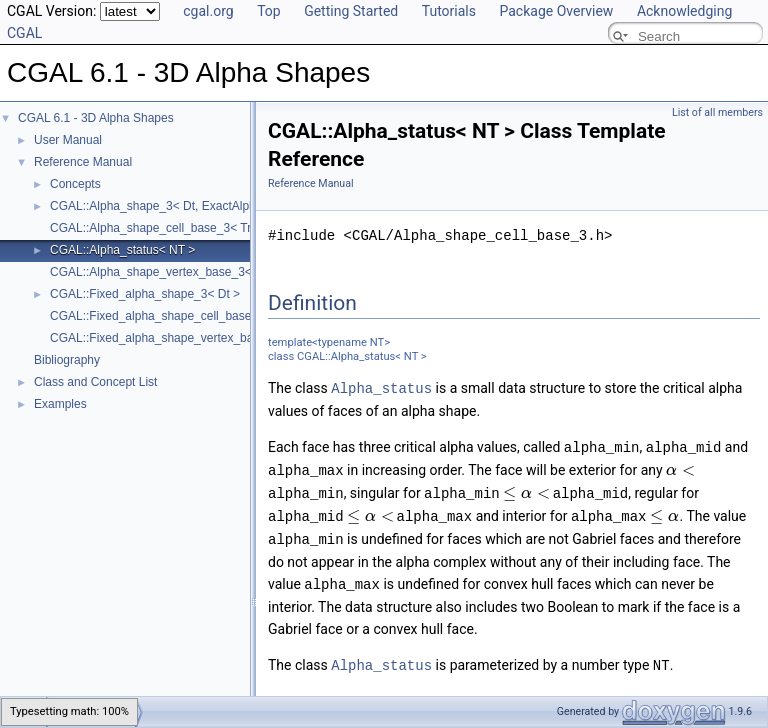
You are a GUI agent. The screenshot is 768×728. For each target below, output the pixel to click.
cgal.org (208, 11)
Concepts (75, 184)
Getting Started (351, 11)
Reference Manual (83, 162)
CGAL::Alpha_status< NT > (122, 250)
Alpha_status (381, 387)
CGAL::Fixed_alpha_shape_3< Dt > (145, 294)
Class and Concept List (95, 382)
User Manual (68, 140)
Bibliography (67, 360)
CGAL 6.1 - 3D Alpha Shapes (96, 118)
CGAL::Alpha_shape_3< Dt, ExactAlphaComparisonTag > (203, 206)
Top (269, 11)
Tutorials (449, 11)
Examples (60, 404)
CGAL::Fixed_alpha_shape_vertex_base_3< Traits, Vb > (200, 338)
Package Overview (556, 11)
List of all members (717, 112)
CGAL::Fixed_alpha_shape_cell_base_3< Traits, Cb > (193, 316)
